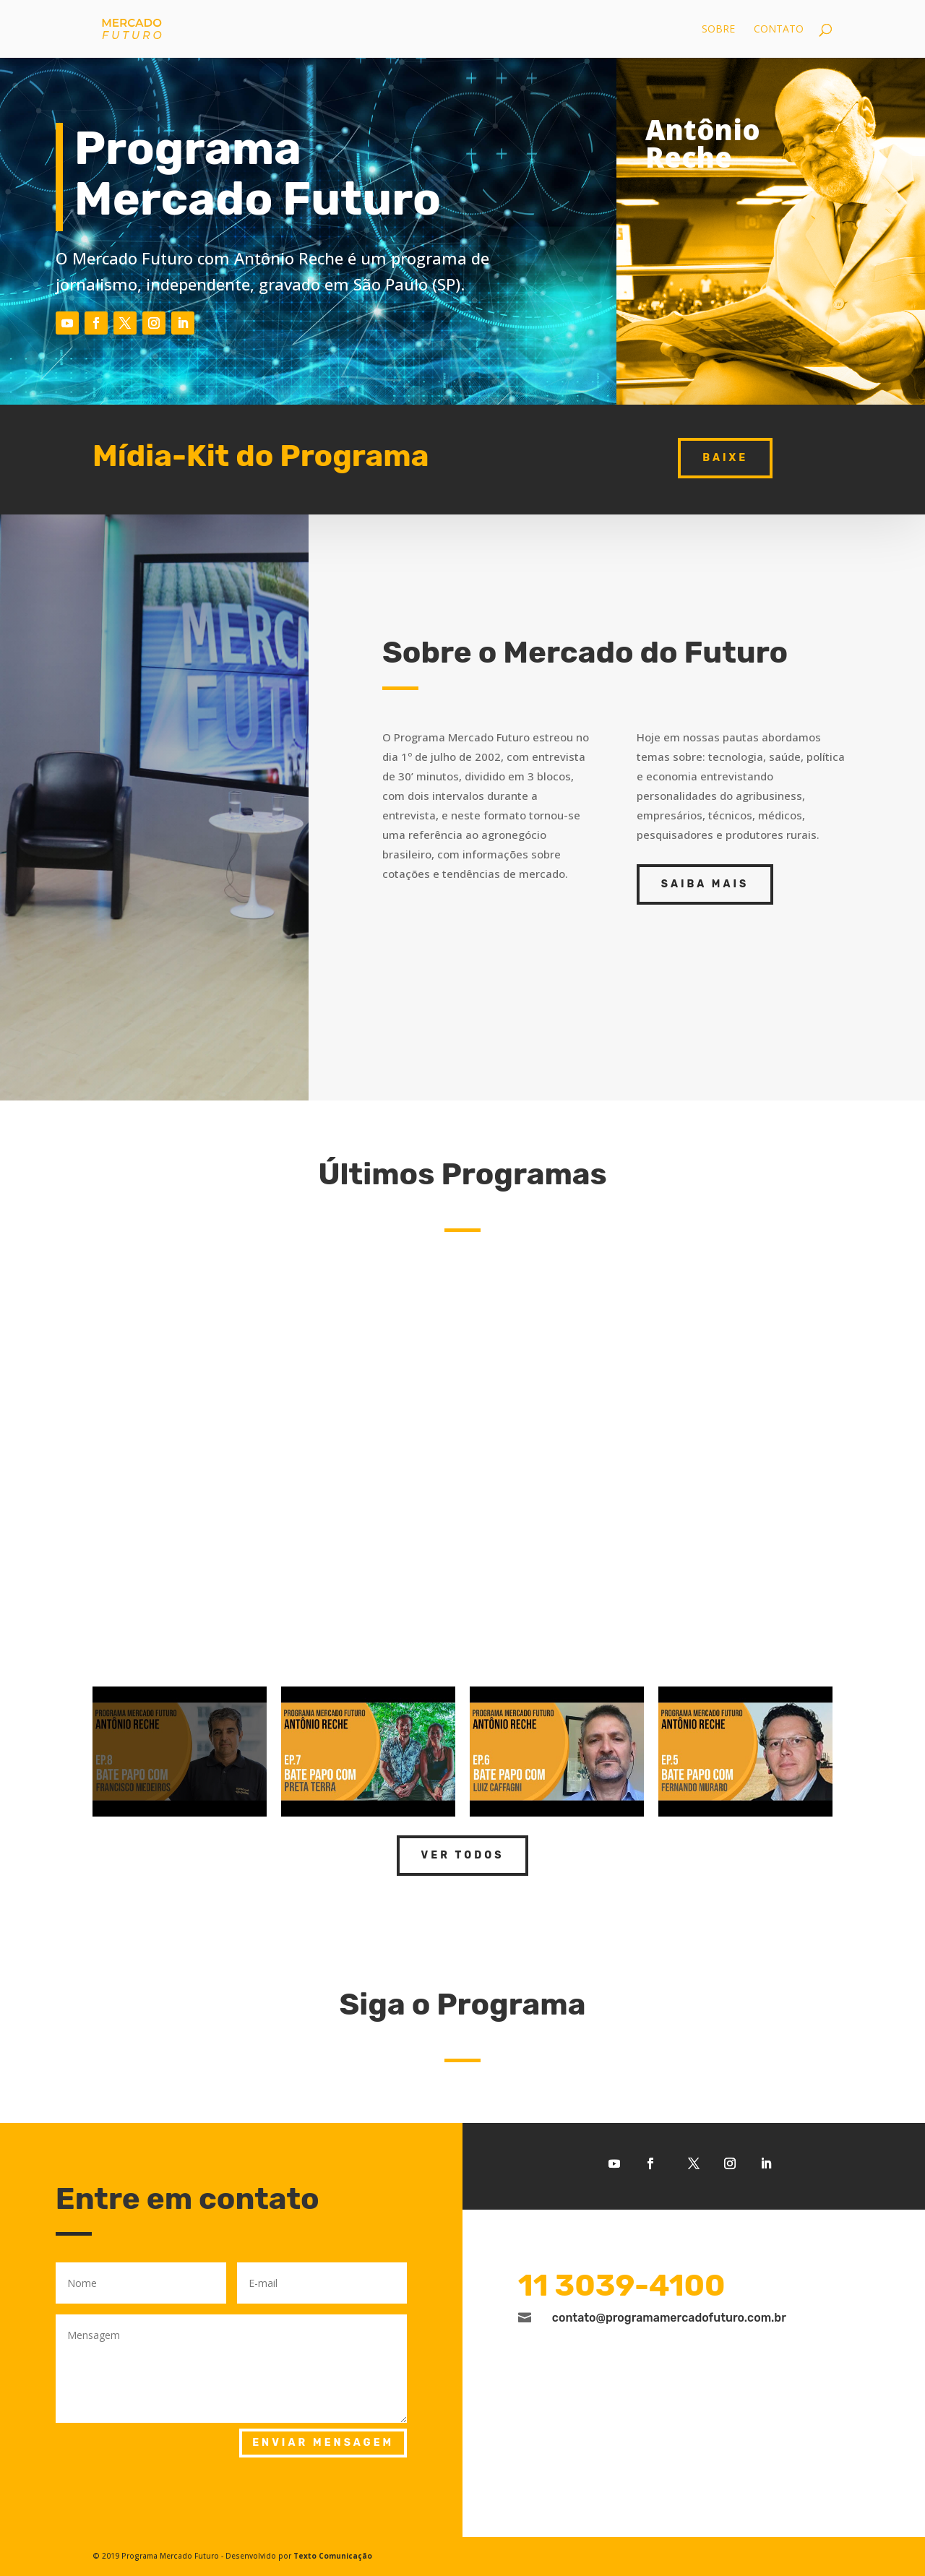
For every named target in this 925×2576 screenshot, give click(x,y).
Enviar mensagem (323, 2443)
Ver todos (462, 1855)
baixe (725, 458)
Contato (779, 29)
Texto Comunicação (332, 2556)
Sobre (718, 29)
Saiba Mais (705, 884)
